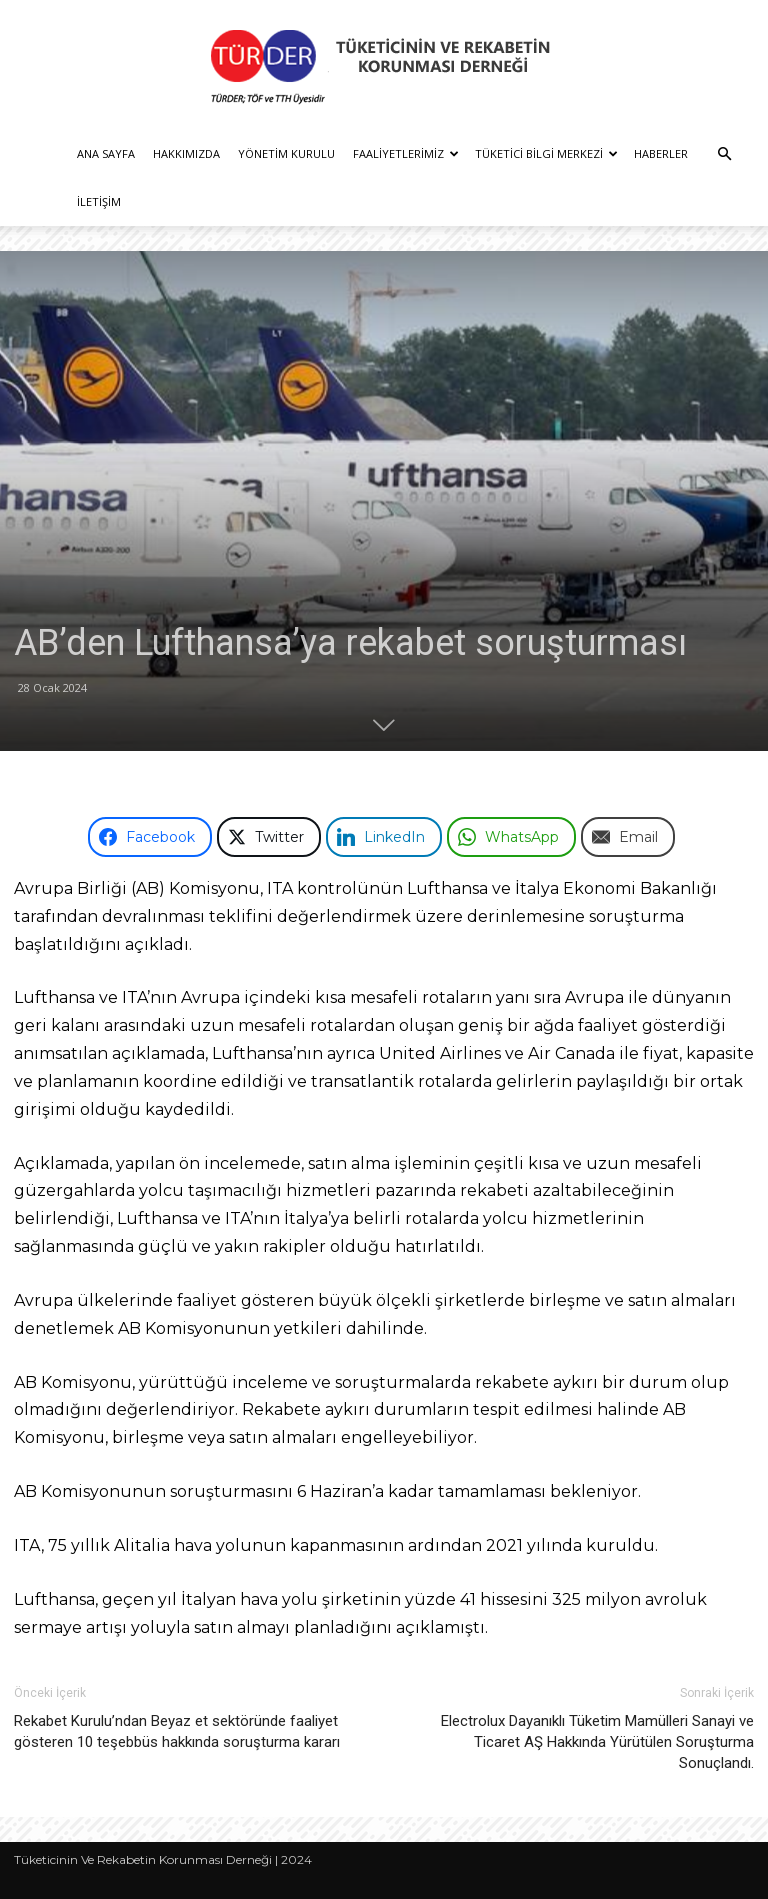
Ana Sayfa (106, 153)
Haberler (661, 153)
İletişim (99, 201)
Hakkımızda (186, 153)
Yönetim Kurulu (286, 153)
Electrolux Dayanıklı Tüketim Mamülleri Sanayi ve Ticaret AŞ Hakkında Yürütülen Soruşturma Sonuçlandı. (597, 1742)
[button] (724, 154)
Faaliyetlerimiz (406, 153)
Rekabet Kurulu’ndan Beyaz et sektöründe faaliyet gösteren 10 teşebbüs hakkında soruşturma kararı (177, 1731)
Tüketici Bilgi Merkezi (546, 153)
